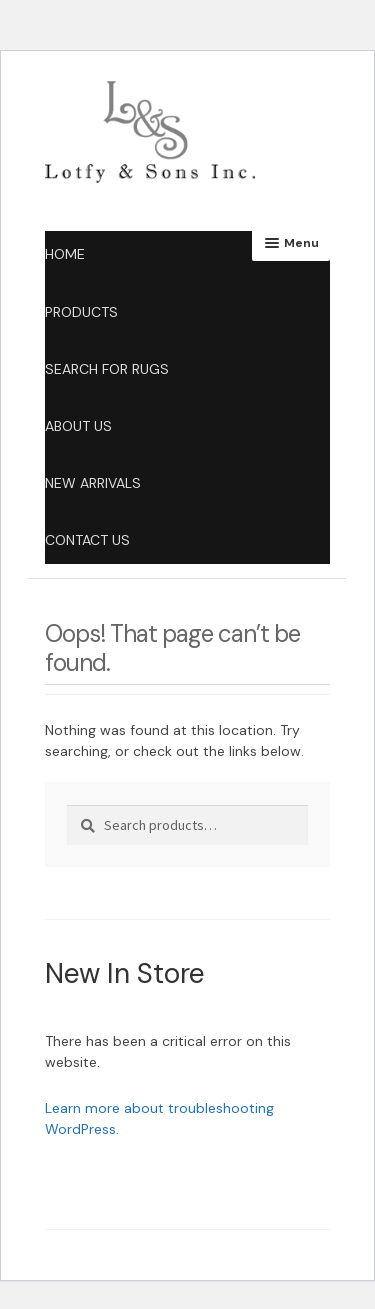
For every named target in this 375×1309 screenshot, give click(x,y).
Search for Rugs (107, 369)
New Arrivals (93, 483)
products (81, 312)
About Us (78, 426)
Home (65, 254)
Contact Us (87, 540)
